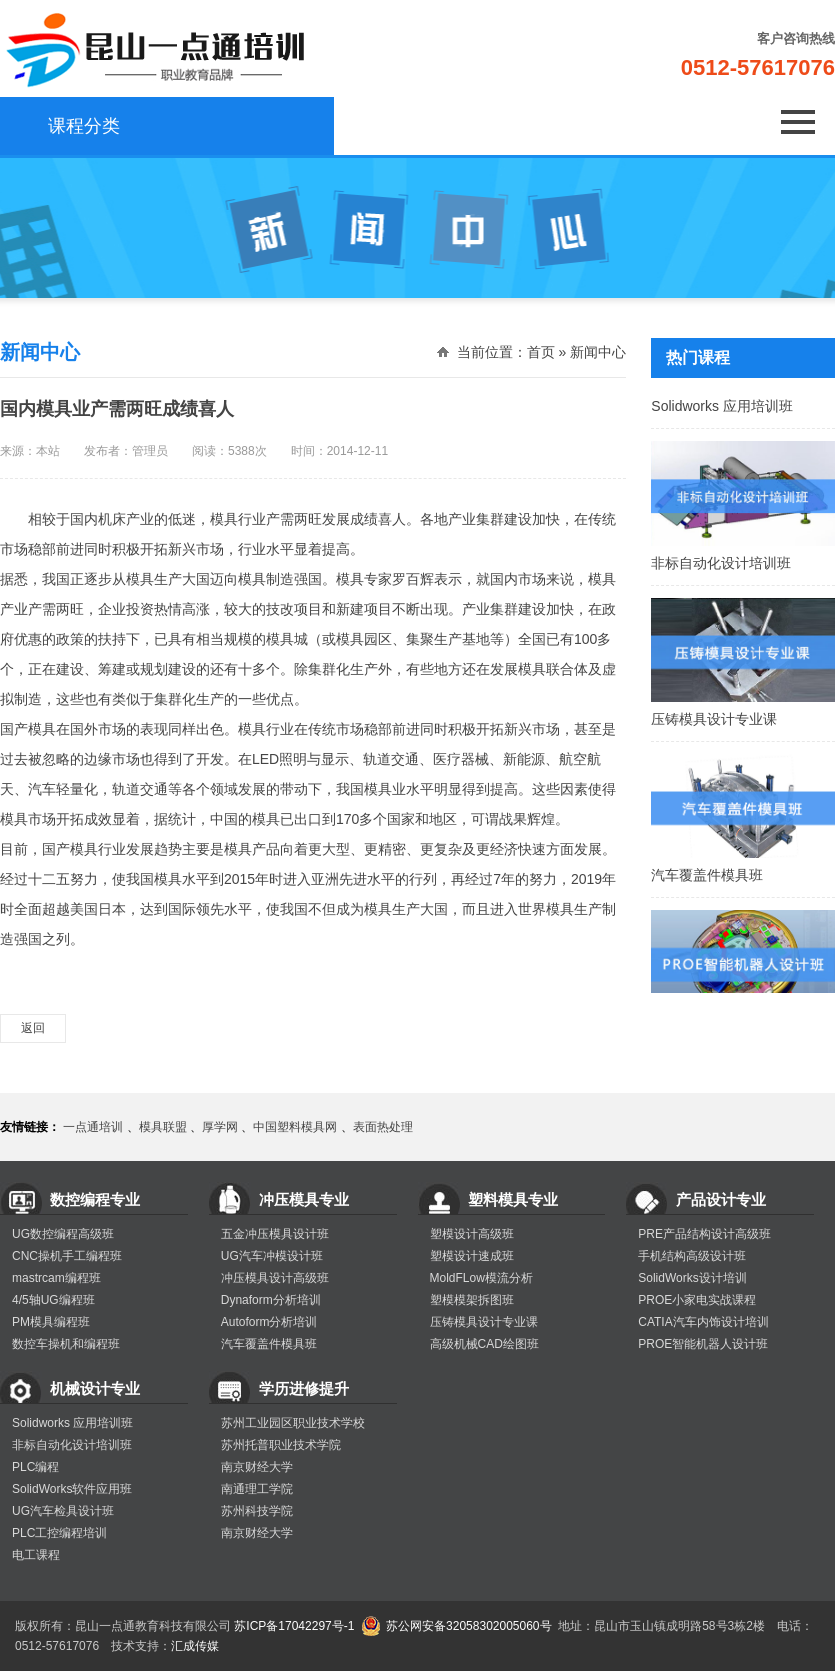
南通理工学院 (257, 1489)
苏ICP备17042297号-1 (294, 1626)
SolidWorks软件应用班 (72, 1489)
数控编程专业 (95, 1199)
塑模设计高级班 (472, 1234)
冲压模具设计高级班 (275, 1278)
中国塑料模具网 (295, 1127)
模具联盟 (163, 1127)
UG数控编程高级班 (63, 1234)
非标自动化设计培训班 (743, 559)
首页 (541, 352)
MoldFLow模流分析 (481, 1278)
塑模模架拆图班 (472, 1300)
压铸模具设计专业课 (743, 715)
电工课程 (36, 1555)
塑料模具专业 (513, 1199)
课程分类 (70, 126)
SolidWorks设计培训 (692, 1278)
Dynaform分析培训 (271, 1300)
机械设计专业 (95, 1388)
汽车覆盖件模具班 (743, 871)
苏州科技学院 (257, 1511)
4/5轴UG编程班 (53, 1300)
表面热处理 (383, 1127)
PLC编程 (35, 1467)
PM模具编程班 (51, 1322)
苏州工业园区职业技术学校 (293, 1423)
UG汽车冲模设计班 (272, 1256)
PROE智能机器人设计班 (703, 1344)
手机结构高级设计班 (692, 1256)
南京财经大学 (257, 1467)
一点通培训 (93, 1127)
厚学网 (220, 1127)
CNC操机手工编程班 (67, 1256)
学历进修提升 (304, 1388)
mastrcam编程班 (56, 1278)
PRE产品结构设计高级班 (704, 1234)
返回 (33, 1028)
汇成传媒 (195, 1646)
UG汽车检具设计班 (63, 1511)
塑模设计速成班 (472, 1256)
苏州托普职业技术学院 (281, 1445)
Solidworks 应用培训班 (743, 402)
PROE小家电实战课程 (697, 1300)
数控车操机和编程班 (66, 1344)
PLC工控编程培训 (59, 1533)
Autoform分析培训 (269, 1322)
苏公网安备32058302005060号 (468, 1626)
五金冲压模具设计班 (275, 1234)
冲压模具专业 (304, 1199)
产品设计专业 (721, 1199)
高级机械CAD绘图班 (484, 1344)
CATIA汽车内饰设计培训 (703, 1322)
